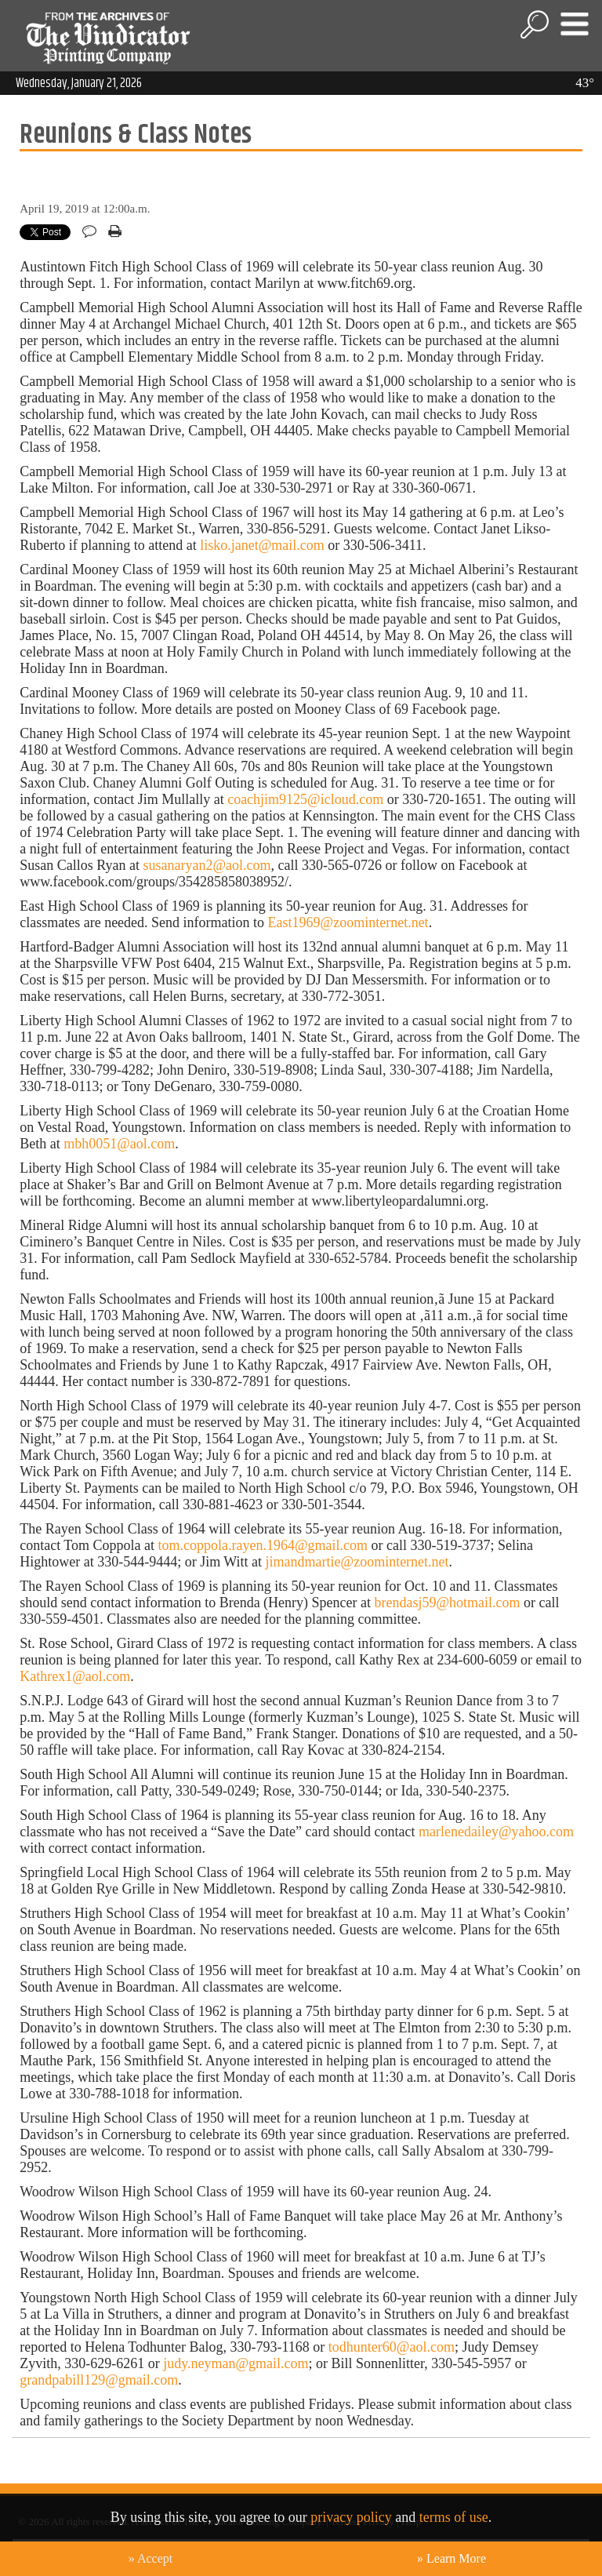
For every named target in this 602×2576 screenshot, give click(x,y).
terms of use (453, 2517)
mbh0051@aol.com (119, 1144)
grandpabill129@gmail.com (99, 2380)
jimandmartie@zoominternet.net (357, 1562)
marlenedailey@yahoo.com (496, 1831)
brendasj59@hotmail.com (447, 1602)
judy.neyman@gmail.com (235, 2363)
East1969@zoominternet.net (348, 922)
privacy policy (350, 2517)
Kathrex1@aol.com (75, 1676)
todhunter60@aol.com (391, 2347)
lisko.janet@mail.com (262, 545)
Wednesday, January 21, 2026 (79, 83)
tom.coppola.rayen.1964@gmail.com (263, 1545)
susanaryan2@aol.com (206, 865)
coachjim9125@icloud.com (305, 799)
